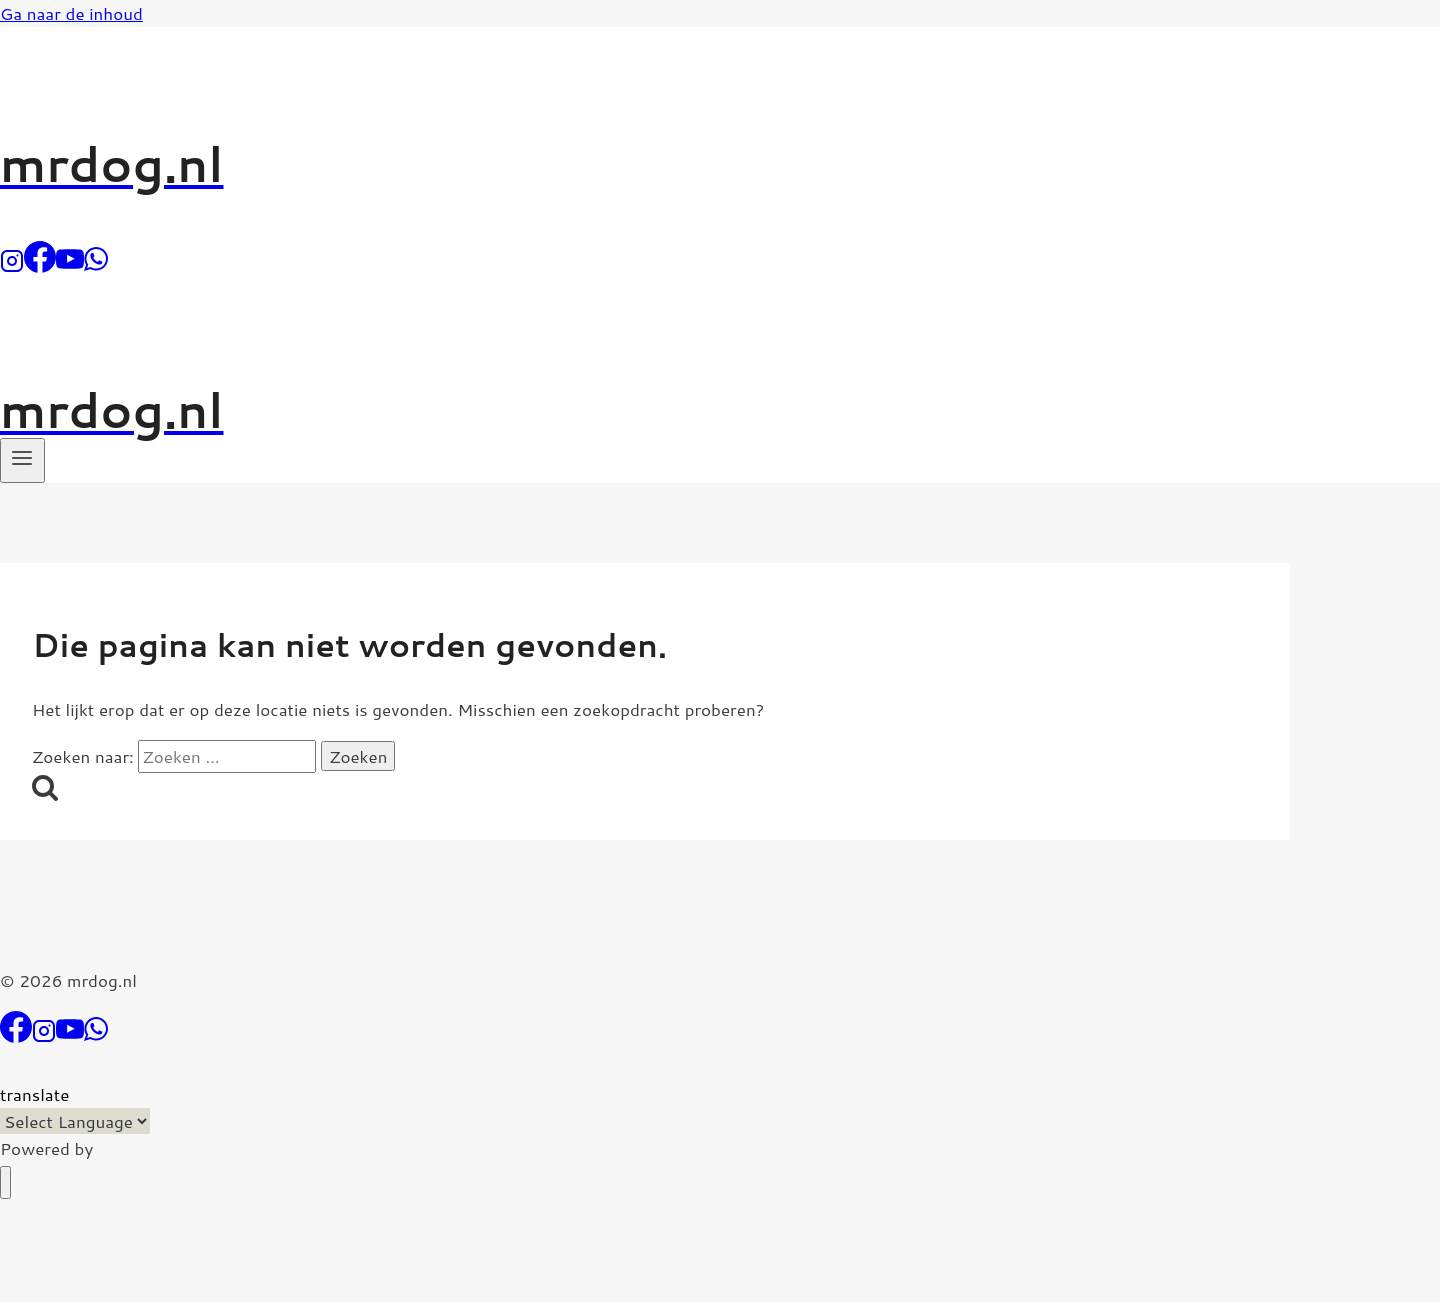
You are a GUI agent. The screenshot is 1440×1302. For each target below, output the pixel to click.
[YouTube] (70, 266)
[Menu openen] (22, 460)
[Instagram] (12, 266)
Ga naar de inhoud (71, 13)
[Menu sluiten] (5, 1182)
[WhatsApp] (96, 266)
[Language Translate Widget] (75, 1121)
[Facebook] (40, 266)
